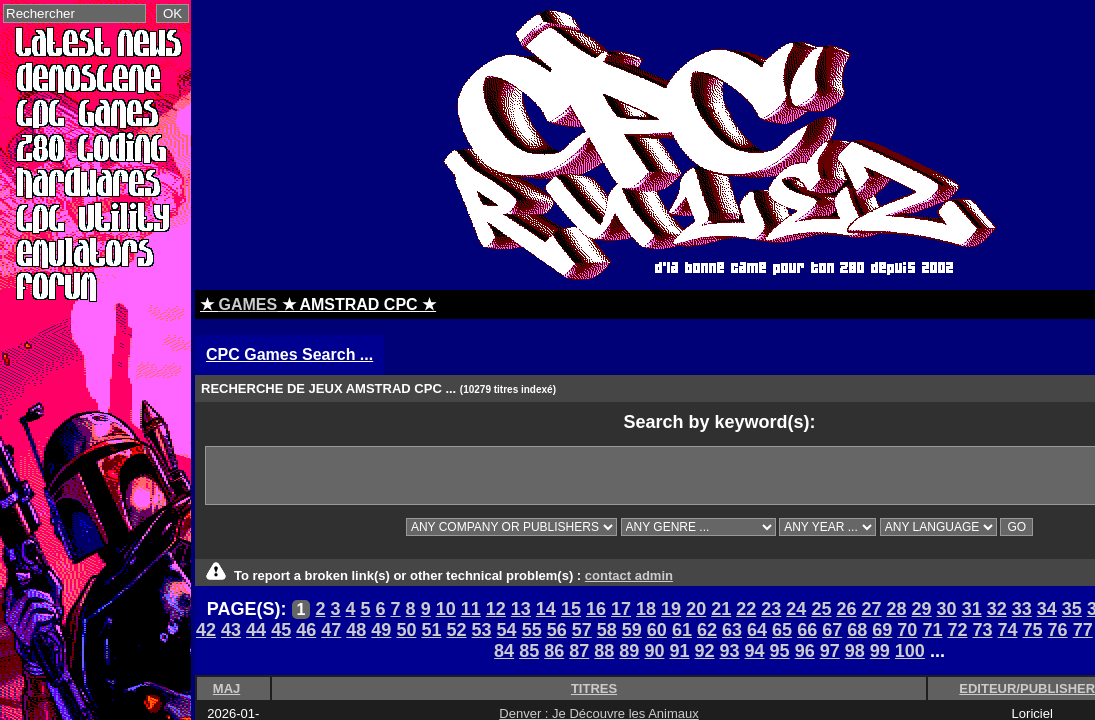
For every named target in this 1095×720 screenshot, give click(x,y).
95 (780, 651)
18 (646, 609)
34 (1047, 609)
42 (206, 630)
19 (671, 609)
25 (821, 609)
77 (1083, 630)
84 (504, 651)
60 (657, 630)
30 (947, 609)
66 (807, 630)
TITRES (594, 688)
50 (406, 630)
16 (596, 609)
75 (1033, 630)
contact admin (629, 575)
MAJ (226, 688)
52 (456, 630)
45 (281, 630)
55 (532, 630)
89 (629, 651)
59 (632, 630)
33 (1022, 609)
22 (746, 609)
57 (582, 630)
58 (607, 630)
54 (507, 630)
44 (256, 630)
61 (682, 630)
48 (356, 630)
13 (521, 609)
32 (997, 609)
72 (957, 630)
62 (707, 630)
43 (231, 630)
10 (446, 609)
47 (331, 630)
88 (604, 651)
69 (882, 630)
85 (529, 651)
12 (496, 609)
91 (679, 651)
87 (579, 651)
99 (880, 651)
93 (730, 651)
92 (704, 651)
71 (932, 630)
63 (732, 630)
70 (907, 630)
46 (306, 630)
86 (554, 651)
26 (846, 609)
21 (721, 609)
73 (982, 630)
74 (1008, 630)
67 (832, 630)
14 (546, 609)
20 (696, 609)
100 (910, 651)
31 (972, 609)
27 (871, 609)
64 (757, 630)
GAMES (247, 304)
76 (1058, 630)
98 (855, 651)
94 (755, 651)
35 (1072, 609)
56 (557, 630)
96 (805, 651)
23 (771, 609)
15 (571, 609)
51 (431, 630)
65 (782, 630)
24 (796, 609)
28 (897, 609)
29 (922, 609)
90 (654, 651)
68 (857, 630)
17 (621, 609)
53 (482, 630)
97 (830, 651)
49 (381, 630)
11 (471, 609)
